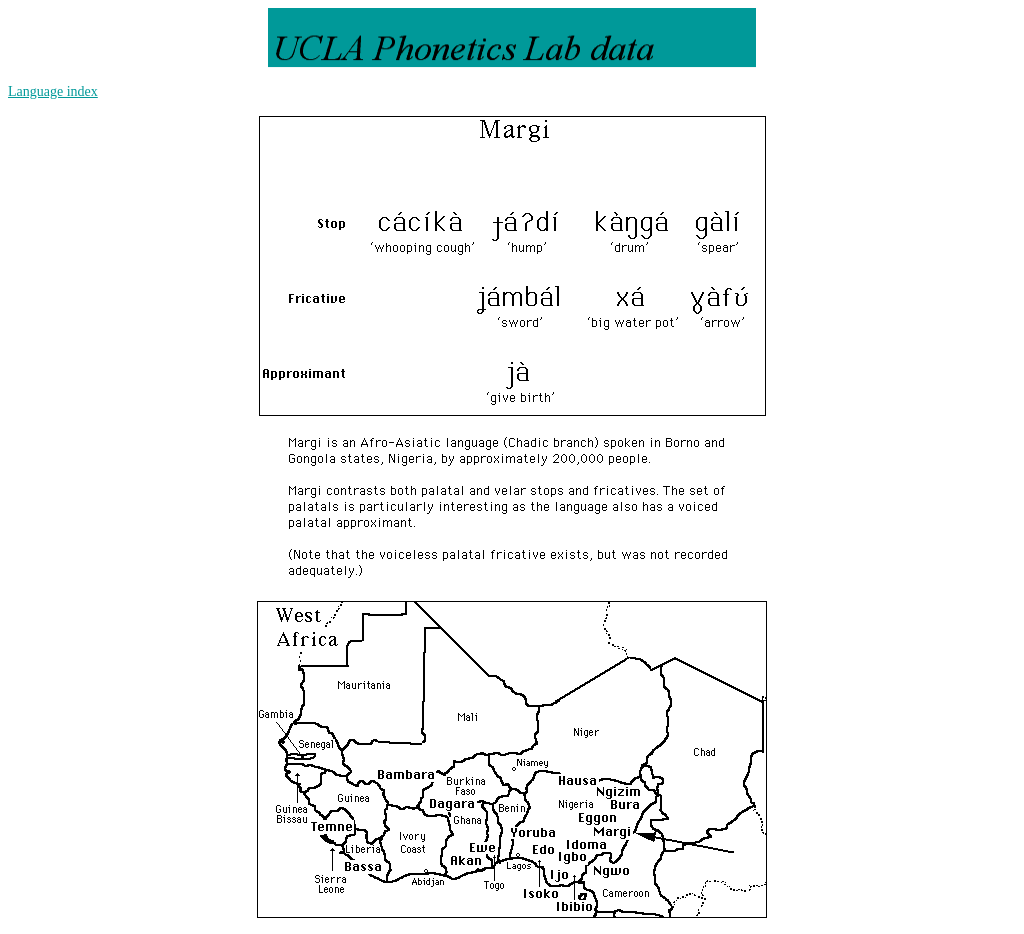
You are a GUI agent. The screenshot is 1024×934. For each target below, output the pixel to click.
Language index (53, 91)
